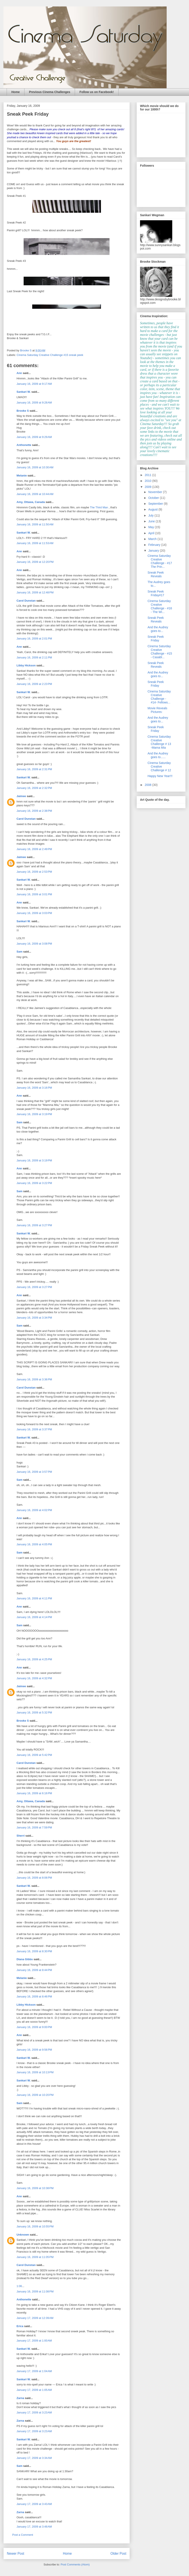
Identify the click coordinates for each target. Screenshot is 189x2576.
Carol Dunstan (26, 600)
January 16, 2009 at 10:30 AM (35, 467)
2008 (148, 785)
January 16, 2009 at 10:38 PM (35, 2188)
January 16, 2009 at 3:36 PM (34, 1379)
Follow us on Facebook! (96, 92)
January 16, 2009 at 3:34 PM (34, 1317)
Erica (20, 2326)
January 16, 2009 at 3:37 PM (34, 1429)
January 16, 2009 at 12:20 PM (35, 561)
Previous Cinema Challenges (49, 92)
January (154, 550)
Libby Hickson (26, 665)
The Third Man (99, 507)
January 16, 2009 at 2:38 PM (34, 810)
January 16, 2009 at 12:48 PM (35, 592)
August (153, 509)
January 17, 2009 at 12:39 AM (35, 2318)
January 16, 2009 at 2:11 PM (34, 657)
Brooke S (23, 410)
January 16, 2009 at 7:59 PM (34, 1827)
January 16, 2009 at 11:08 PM (35, 2291)
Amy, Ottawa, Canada (31, 502)
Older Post (118, 2553)
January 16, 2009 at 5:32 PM (34, 1712)
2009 (148, 487)
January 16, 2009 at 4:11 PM (34, 1598)
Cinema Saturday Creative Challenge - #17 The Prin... (160, 561)
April (151, 533)
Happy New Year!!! (160, 776)
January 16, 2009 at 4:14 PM (34, 1617)
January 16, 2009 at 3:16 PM (34, 1087)
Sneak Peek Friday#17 (156, 593)
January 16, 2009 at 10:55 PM (35, 2226)
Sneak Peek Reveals (156, 574)
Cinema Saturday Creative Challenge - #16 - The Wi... (160, 606)
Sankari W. (24, 391)
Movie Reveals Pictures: (157, 710)
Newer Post (15, 2553)
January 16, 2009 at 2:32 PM (34, 788)
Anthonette (24, 445)
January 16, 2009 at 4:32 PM (34, 1678)
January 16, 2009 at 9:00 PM (34, 2027)
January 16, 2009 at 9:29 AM (34, 437)
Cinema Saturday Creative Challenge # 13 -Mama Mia (159, 742)
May (151, 527)
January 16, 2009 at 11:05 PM (35, 2257)
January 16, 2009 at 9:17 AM (34, 383)
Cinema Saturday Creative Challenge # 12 (159, 766)
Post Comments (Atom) (75, 2564)
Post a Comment (22, 2534)
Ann (19, 373)
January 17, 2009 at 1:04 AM (34, 2371)
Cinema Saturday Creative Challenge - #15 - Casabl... (160, 651)
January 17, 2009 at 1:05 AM (34, 2389)
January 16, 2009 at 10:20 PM (35, 2094)
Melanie (22, 475)
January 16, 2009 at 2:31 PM (34, 769)
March (152, 539)
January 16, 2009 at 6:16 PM (34, 1793)
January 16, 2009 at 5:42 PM (34, 1755)
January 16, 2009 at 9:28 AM (34, 402)
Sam (19, 951)
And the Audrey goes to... (158, 629)
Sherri (21, 1835)
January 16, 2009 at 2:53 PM (34, 871)
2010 (148, 481)
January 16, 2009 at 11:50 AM (35, 524)
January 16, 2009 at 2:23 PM (34, 684)
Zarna (20, 2398)
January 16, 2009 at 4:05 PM (34, 1544)
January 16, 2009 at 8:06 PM (34, 1877)
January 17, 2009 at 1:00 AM (34, 2340)
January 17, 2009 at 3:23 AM (34, 2412)
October (154, 498)
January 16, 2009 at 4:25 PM (34, 1659)
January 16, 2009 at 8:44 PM (34, 1970)
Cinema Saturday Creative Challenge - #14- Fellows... (159, 697)
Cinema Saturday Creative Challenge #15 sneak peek (50, 355)
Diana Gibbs (25, 1959)
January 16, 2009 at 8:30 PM (34, 1951)
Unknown (23, 2234)
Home (15, 92)
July (151, 515)
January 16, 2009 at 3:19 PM (34, 1114)
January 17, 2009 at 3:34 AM (34, 2458)
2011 (148, 475)
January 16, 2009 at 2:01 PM (34, 638)
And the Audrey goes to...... (158, 755)
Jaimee (21, 796)
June (151, 521)
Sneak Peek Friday (156, 638)
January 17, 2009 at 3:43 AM (34, 2504)
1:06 (19, 2286)
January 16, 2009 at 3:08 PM (34, 943)
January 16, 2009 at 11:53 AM (35, 543)
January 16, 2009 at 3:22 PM (34, 1183)
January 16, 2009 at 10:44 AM (35, 494)
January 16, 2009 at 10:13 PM (35, 2072)
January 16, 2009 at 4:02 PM (34, 1510)
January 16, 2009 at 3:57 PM (34, 1471)
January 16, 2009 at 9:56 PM (34, 2049)
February (154, 544)
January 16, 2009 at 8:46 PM (34, 1996)
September (156, 503)
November (155, 492)
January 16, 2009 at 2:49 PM (34, 849)
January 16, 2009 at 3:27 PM (34, 1225)
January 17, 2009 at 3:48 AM (34, 2526)
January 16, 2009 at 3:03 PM (34, 913)
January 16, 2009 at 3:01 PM (34, 894)
